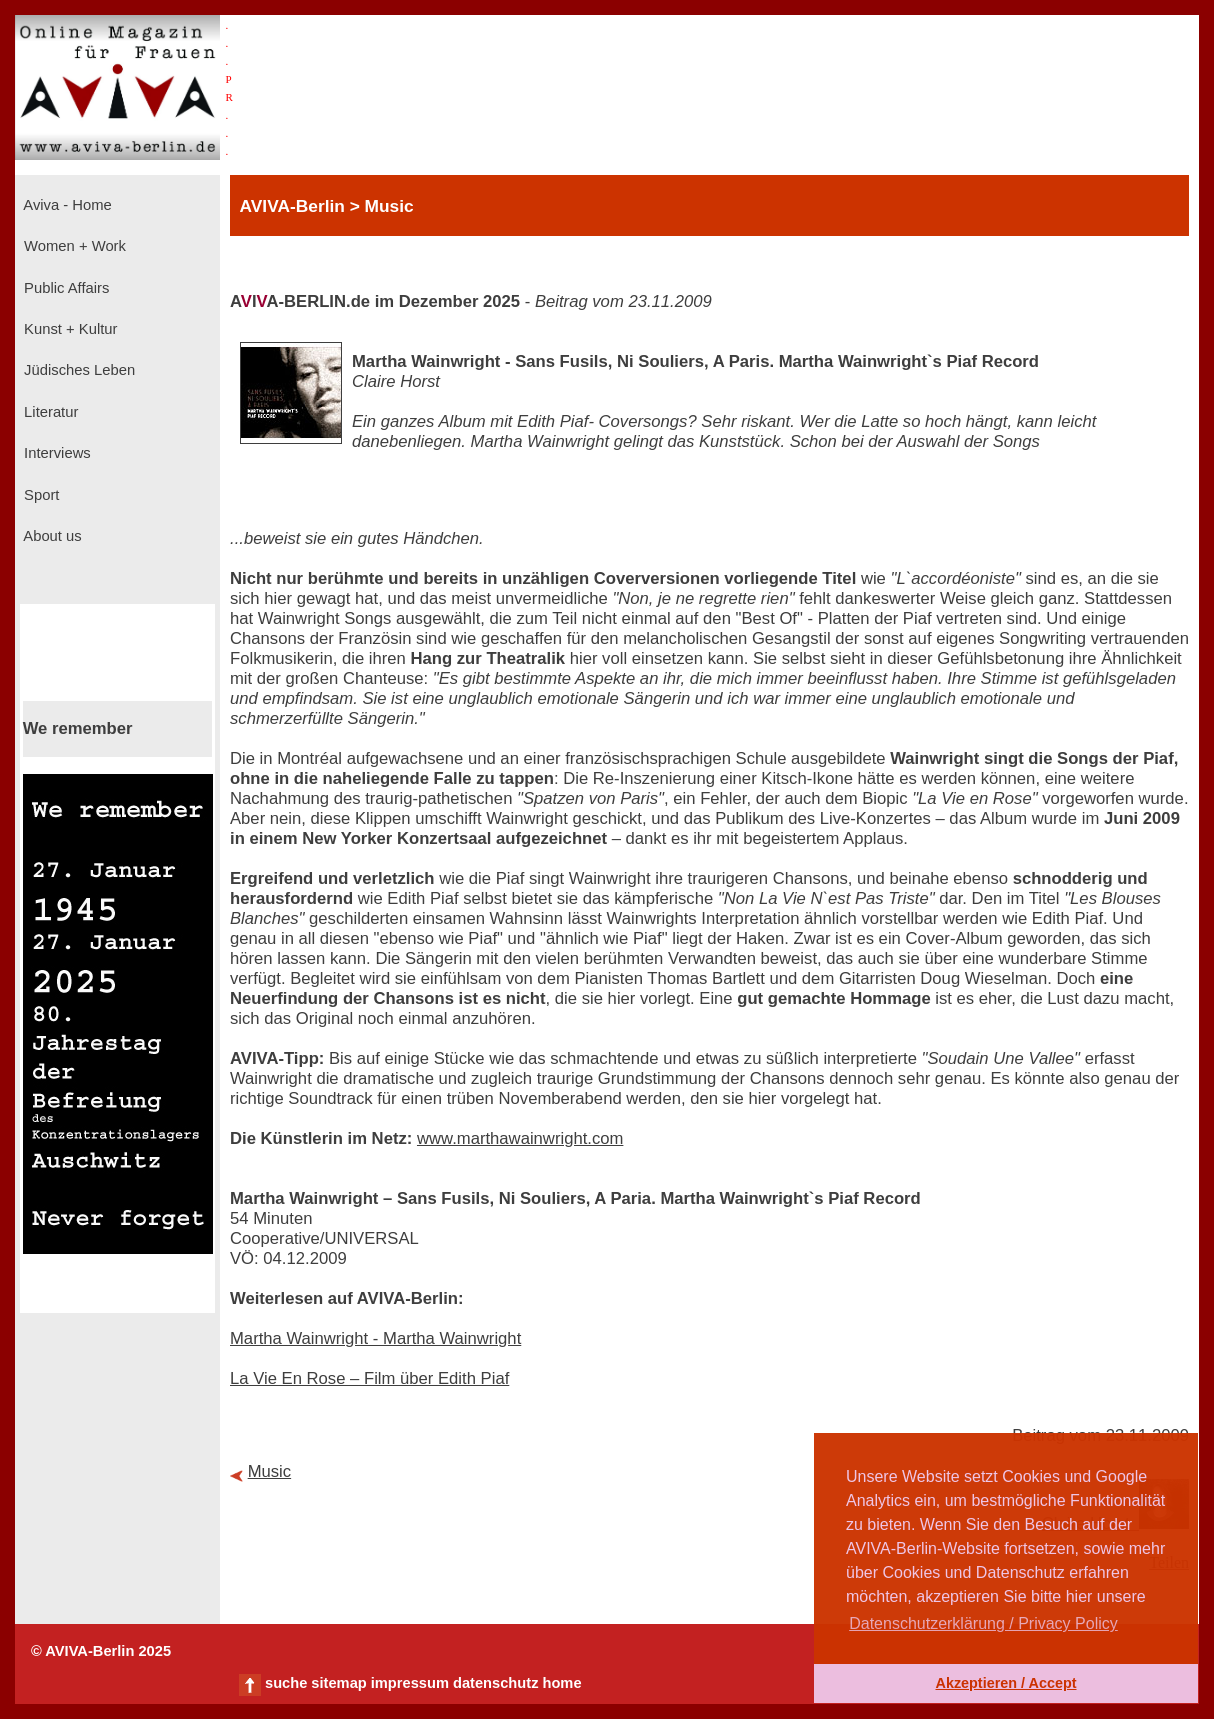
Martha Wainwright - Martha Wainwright (375, 1338)
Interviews (55, 453)
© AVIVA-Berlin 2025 (101, 1651)
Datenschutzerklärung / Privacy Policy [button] (983, 1623)
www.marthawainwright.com (520, 1138)
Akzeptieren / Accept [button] (1005, 1683)
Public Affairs (64, 288)
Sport (39, 495)
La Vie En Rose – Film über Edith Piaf (369, 1378)
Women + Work (73, 246)
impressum (410, 1683)
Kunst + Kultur (68, 329)
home (561, 1683)
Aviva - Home (66, 205)
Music (270, 1471)
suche (286, 1683)
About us (51, 536)
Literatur (49, 412)
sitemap (338, 1683)
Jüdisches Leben (77, 370)
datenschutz (496, 1683)
